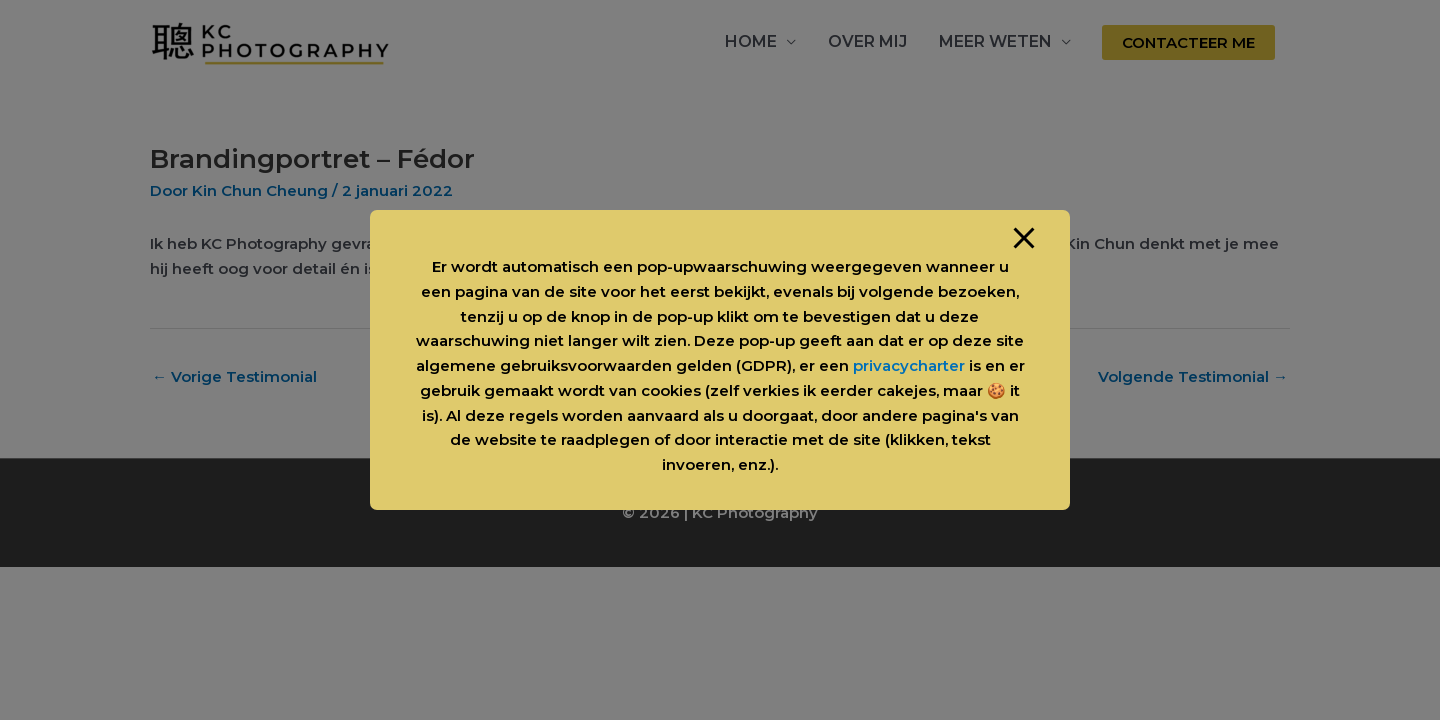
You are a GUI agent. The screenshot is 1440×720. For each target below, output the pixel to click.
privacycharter (909, 365)
